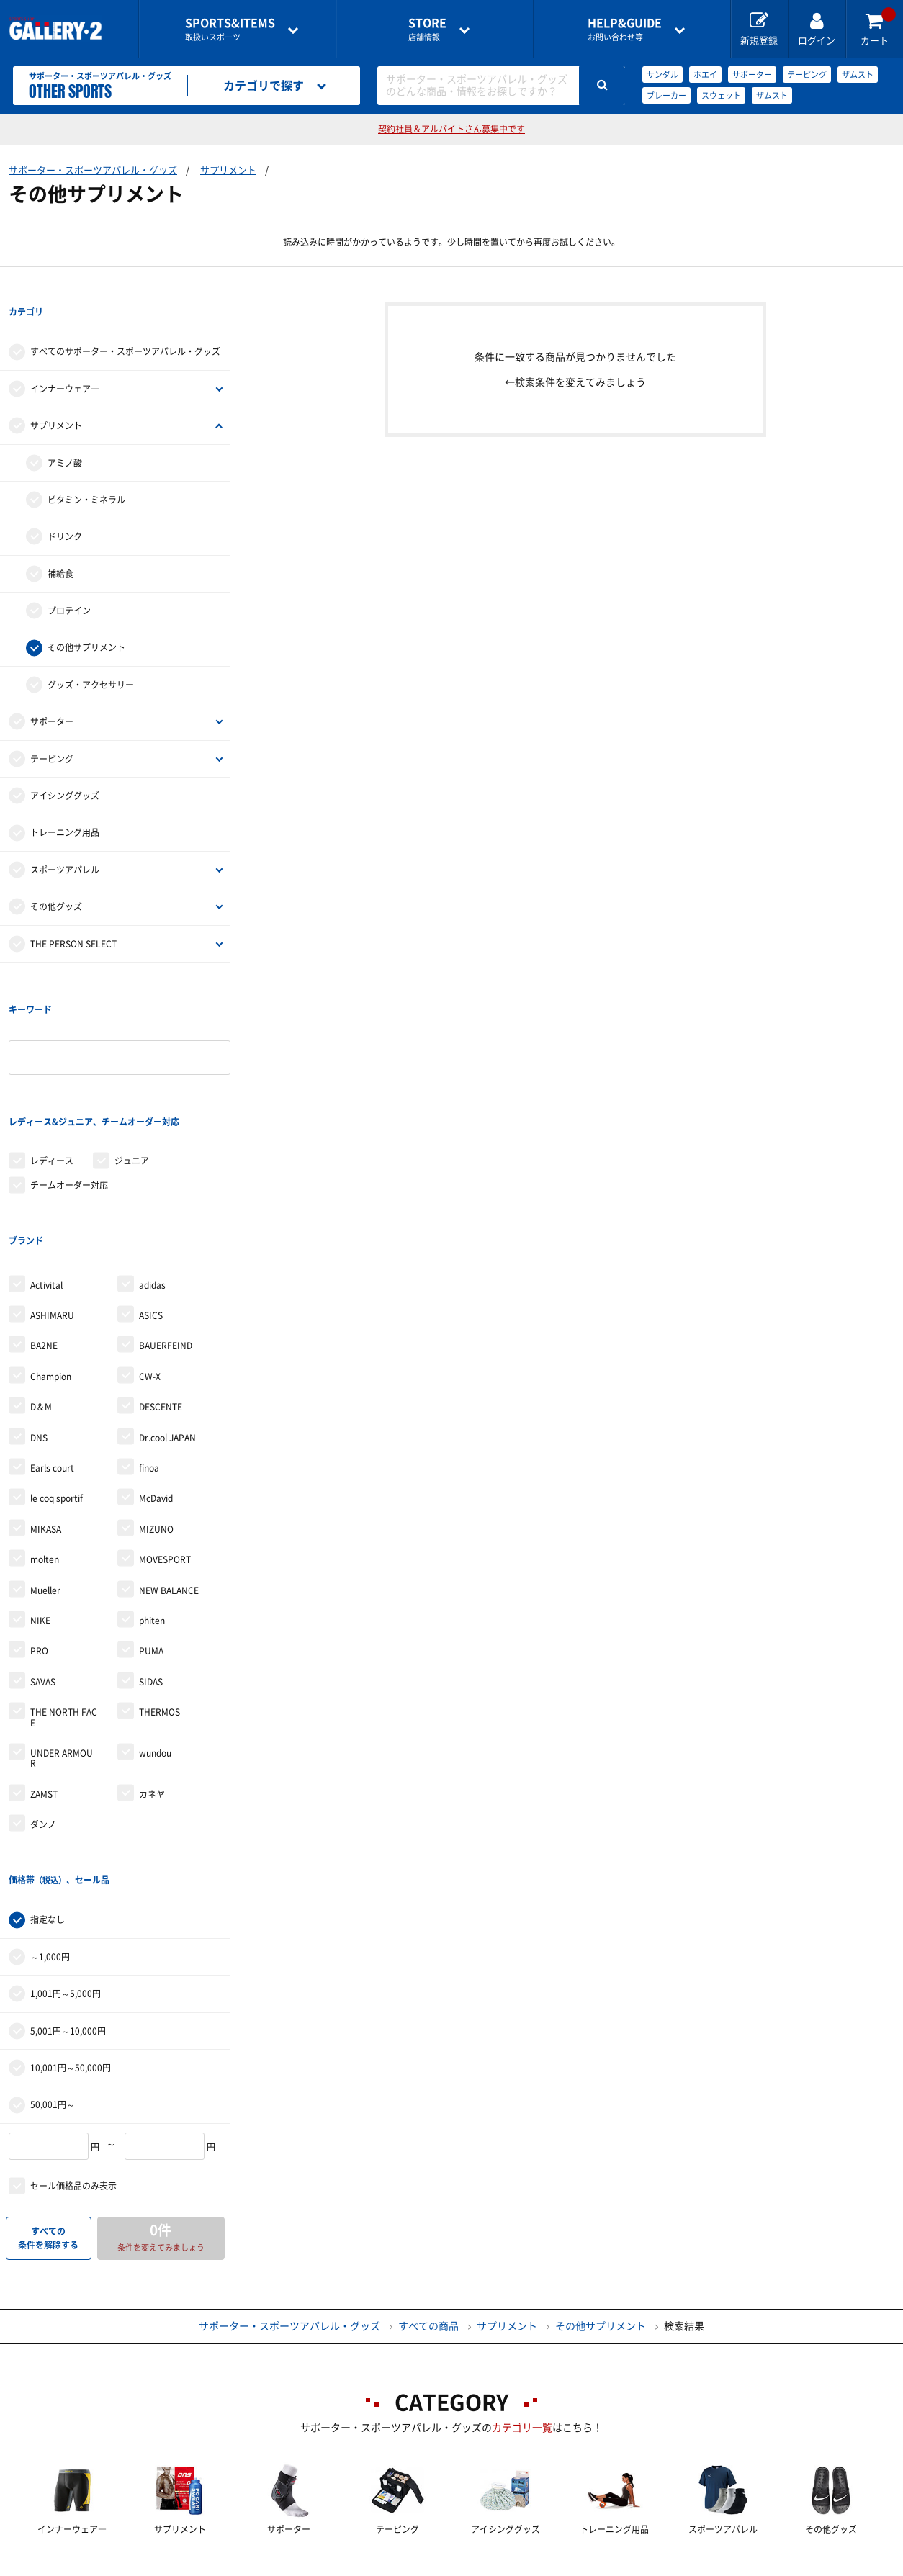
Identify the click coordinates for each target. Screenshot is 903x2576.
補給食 (60, 544)
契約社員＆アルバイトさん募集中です (451, 129)
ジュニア (131, 1072)
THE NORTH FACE (63, 1599)
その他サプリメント (86, 618)
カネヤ (152, 1676)
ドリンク (65, 507)
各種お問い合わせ (337, 2566)
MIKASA (45, 1412)
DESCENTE (160, 1289)
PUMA (151, 1533)
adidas (152, 1167)
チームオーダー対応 (69, 1097)
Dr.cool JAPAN (167, 1319)
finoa (149, 1350)
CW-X (150, 1259)
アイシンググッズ (64, 766)
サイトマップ (785, 2566)
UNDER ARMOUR (61, 1640)
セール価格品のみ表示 (73, 2039)
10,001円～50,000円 (70, 1921)
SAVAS (42, 1564)
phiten (152, 1503)
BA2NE (44, 1228)
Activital (46, 1167)
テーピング (807, 74)
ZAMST (44, 1676)
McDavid (156, 1381)
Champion (50, 1259)
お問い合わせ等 (625, 29)
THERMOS (159, 1594)
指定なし (47, 1773)
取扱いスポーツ (230, 29)
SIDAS (151, 1564)
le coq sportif (56, 1381)
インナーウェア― (64, 359)
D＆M (41, 1289)
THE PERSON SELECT (73, 914)
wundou (155, 1635)
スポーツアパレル (64, 840)
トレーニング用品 (64, 803)
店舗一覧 (108, 2566)
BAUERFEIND (165, 1228)
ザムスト (857, 74)
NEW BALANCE (169, 1472)
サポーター (752, 74)
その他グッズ (56, 877)
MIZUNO (156, 1412)
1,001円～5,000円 (65, 1846)
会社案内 (451, 2566)
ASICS (151, 1198)
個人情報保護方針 (660, 2566)
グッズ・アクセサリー (91, 655)
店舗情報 (427, 29)
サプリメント (228, 170)
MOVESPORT (165, 1442)
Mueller (45, 1472)
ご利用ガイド (212, 2566)
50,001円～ (52, 1957)
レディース (51, 1072)
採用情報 (546, 2566)
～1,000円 (50, 1810)
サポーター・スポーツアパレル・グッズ (93, 170)
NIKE (40, 1503)
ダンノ (43, 1707)
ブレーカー (666, 95)
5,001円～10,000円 (68, 1884)
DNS (39, 1319)
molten (44, 1442)
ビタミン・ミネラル (86, 470)
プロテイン (69, 581)
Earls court (52, 1350)
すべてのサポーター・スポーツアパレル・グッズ (125, 322)
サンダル (662, 74)
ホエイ (705, 74)
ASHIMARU (52, 1198)
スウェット (721, 95)
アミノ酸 (65, 433)
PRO (39, 1533)
